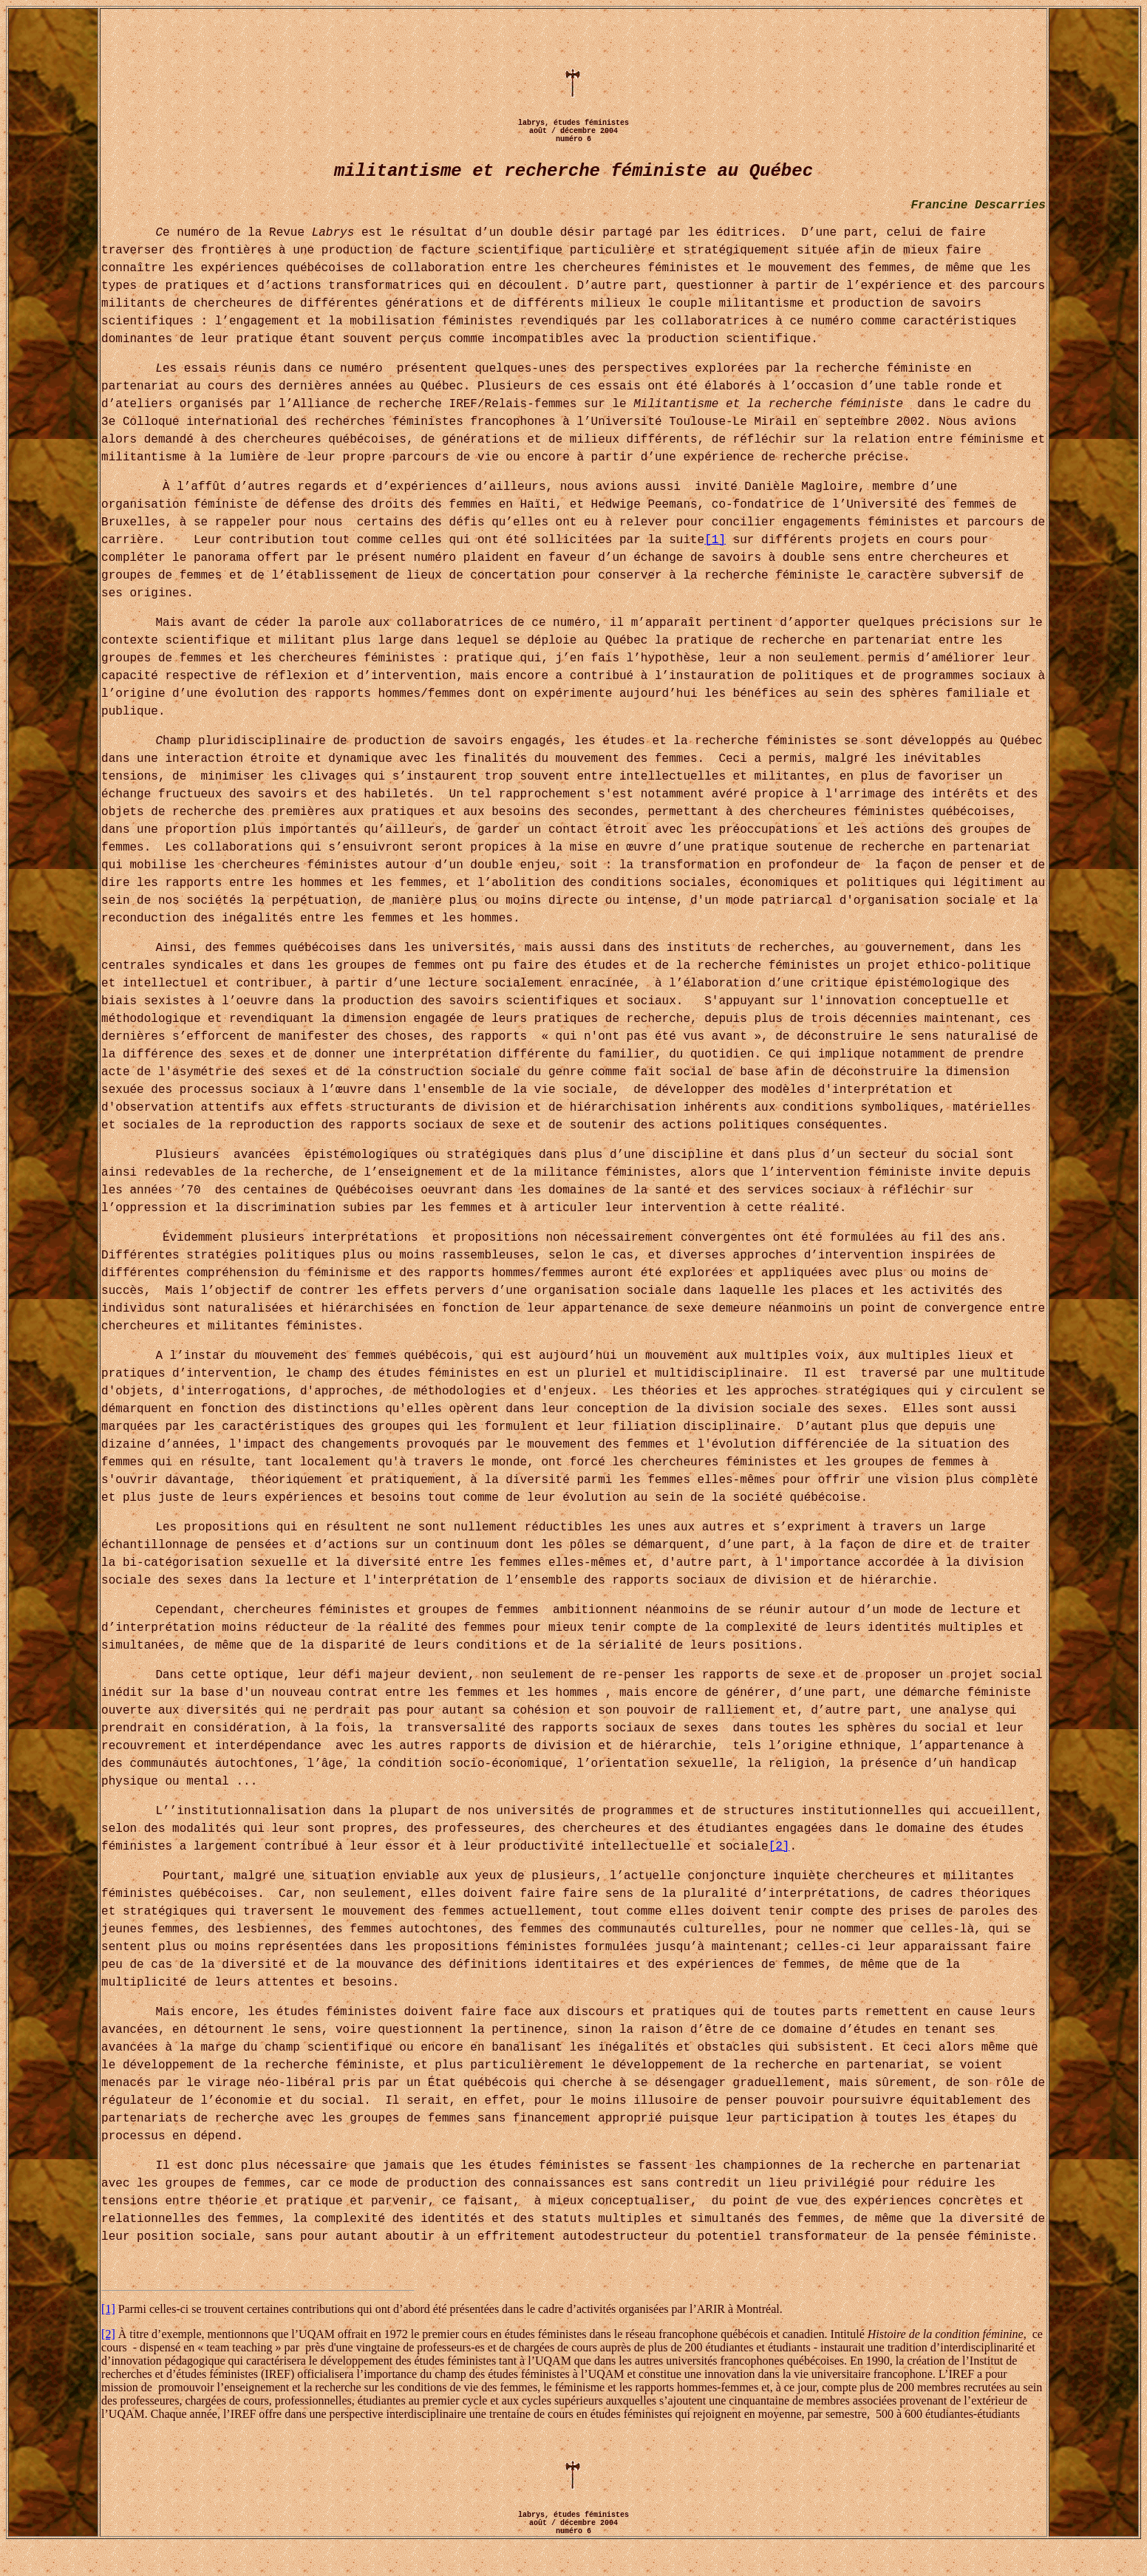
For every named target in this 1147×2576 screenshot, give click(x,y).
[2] (779, 1846)
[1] (715, 540)
